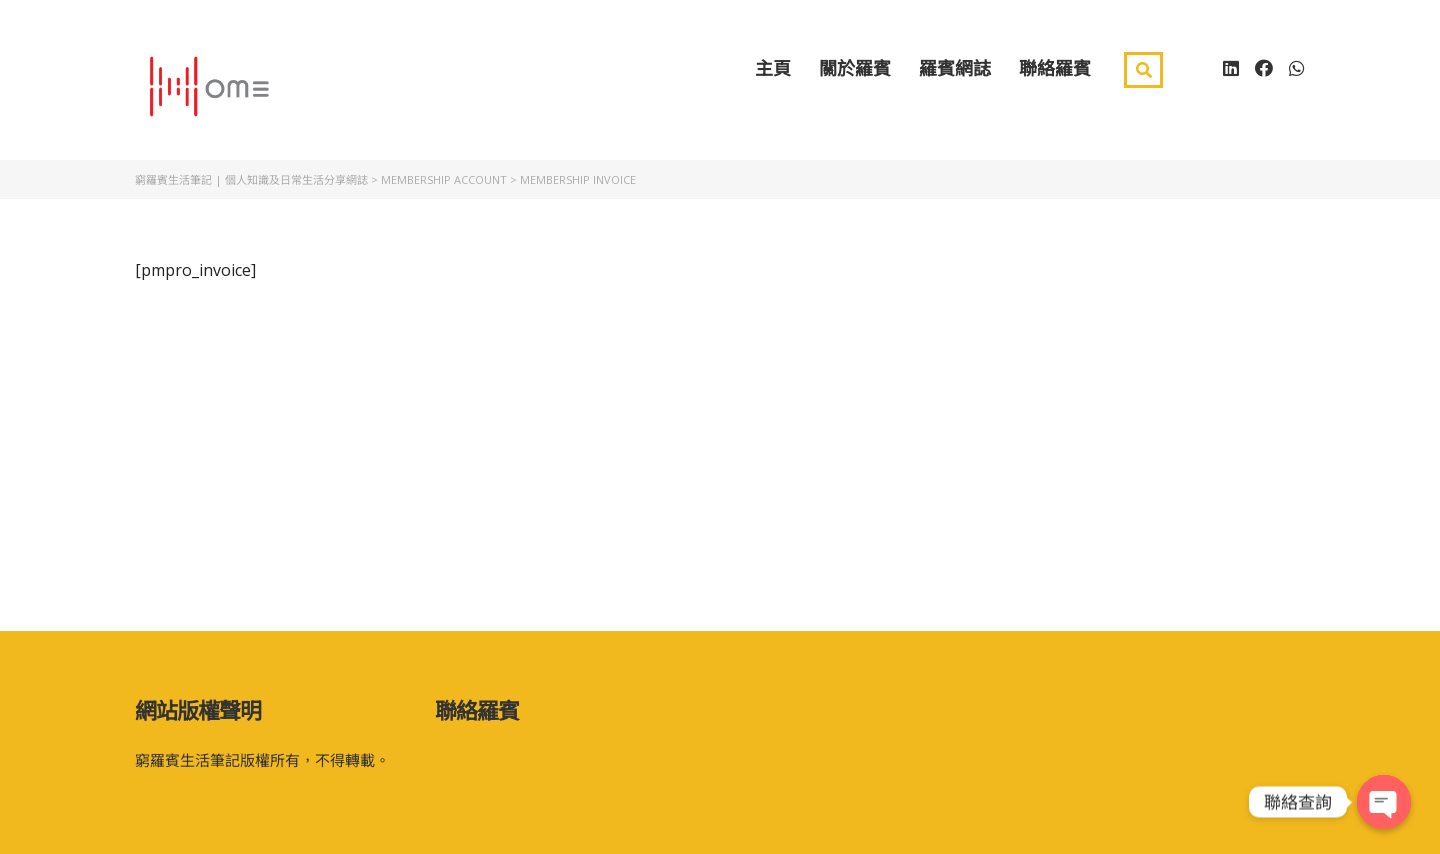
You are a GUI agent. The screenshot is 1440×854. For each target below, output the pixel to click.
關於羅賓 (855, 78)
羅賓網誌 (955, 78)
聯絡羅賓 (1055, 78)
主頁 (773, 78)
